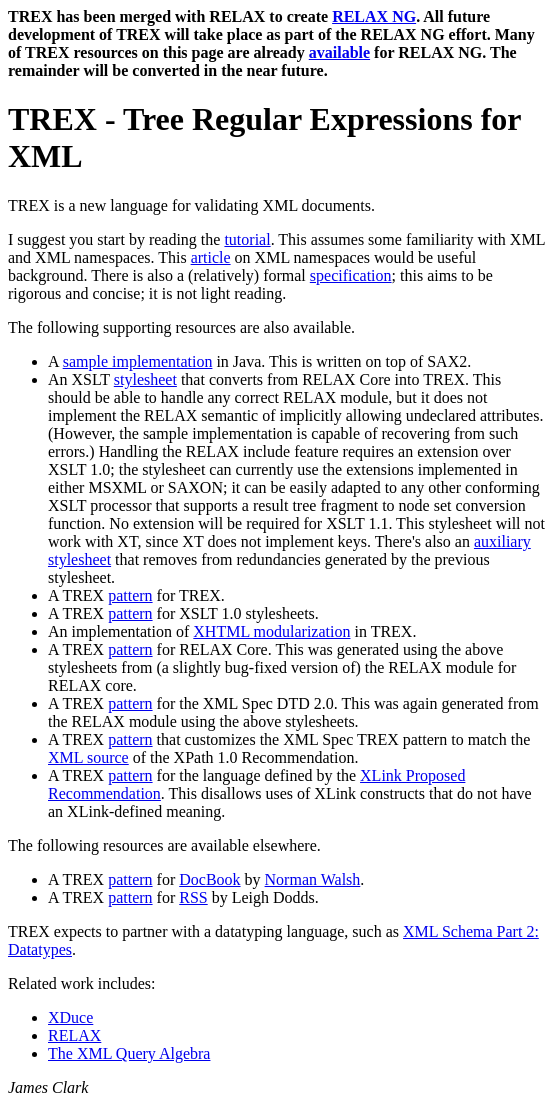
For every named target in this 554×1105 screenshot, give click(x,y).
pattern (130, 595)
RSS (193, 897)
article (211, 257)
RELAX (74, 1035)
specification (351, 275)
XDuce (70, 1017)
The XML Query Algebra (129, 1053)
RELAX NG (374, 16)
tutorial (247, 239)
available (339, 52)
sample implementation (138, 361)
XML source (88, 757)
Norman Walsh (313, 879)
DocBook (209, 879)
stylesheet (145, 379)
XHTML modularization (271, 631)
